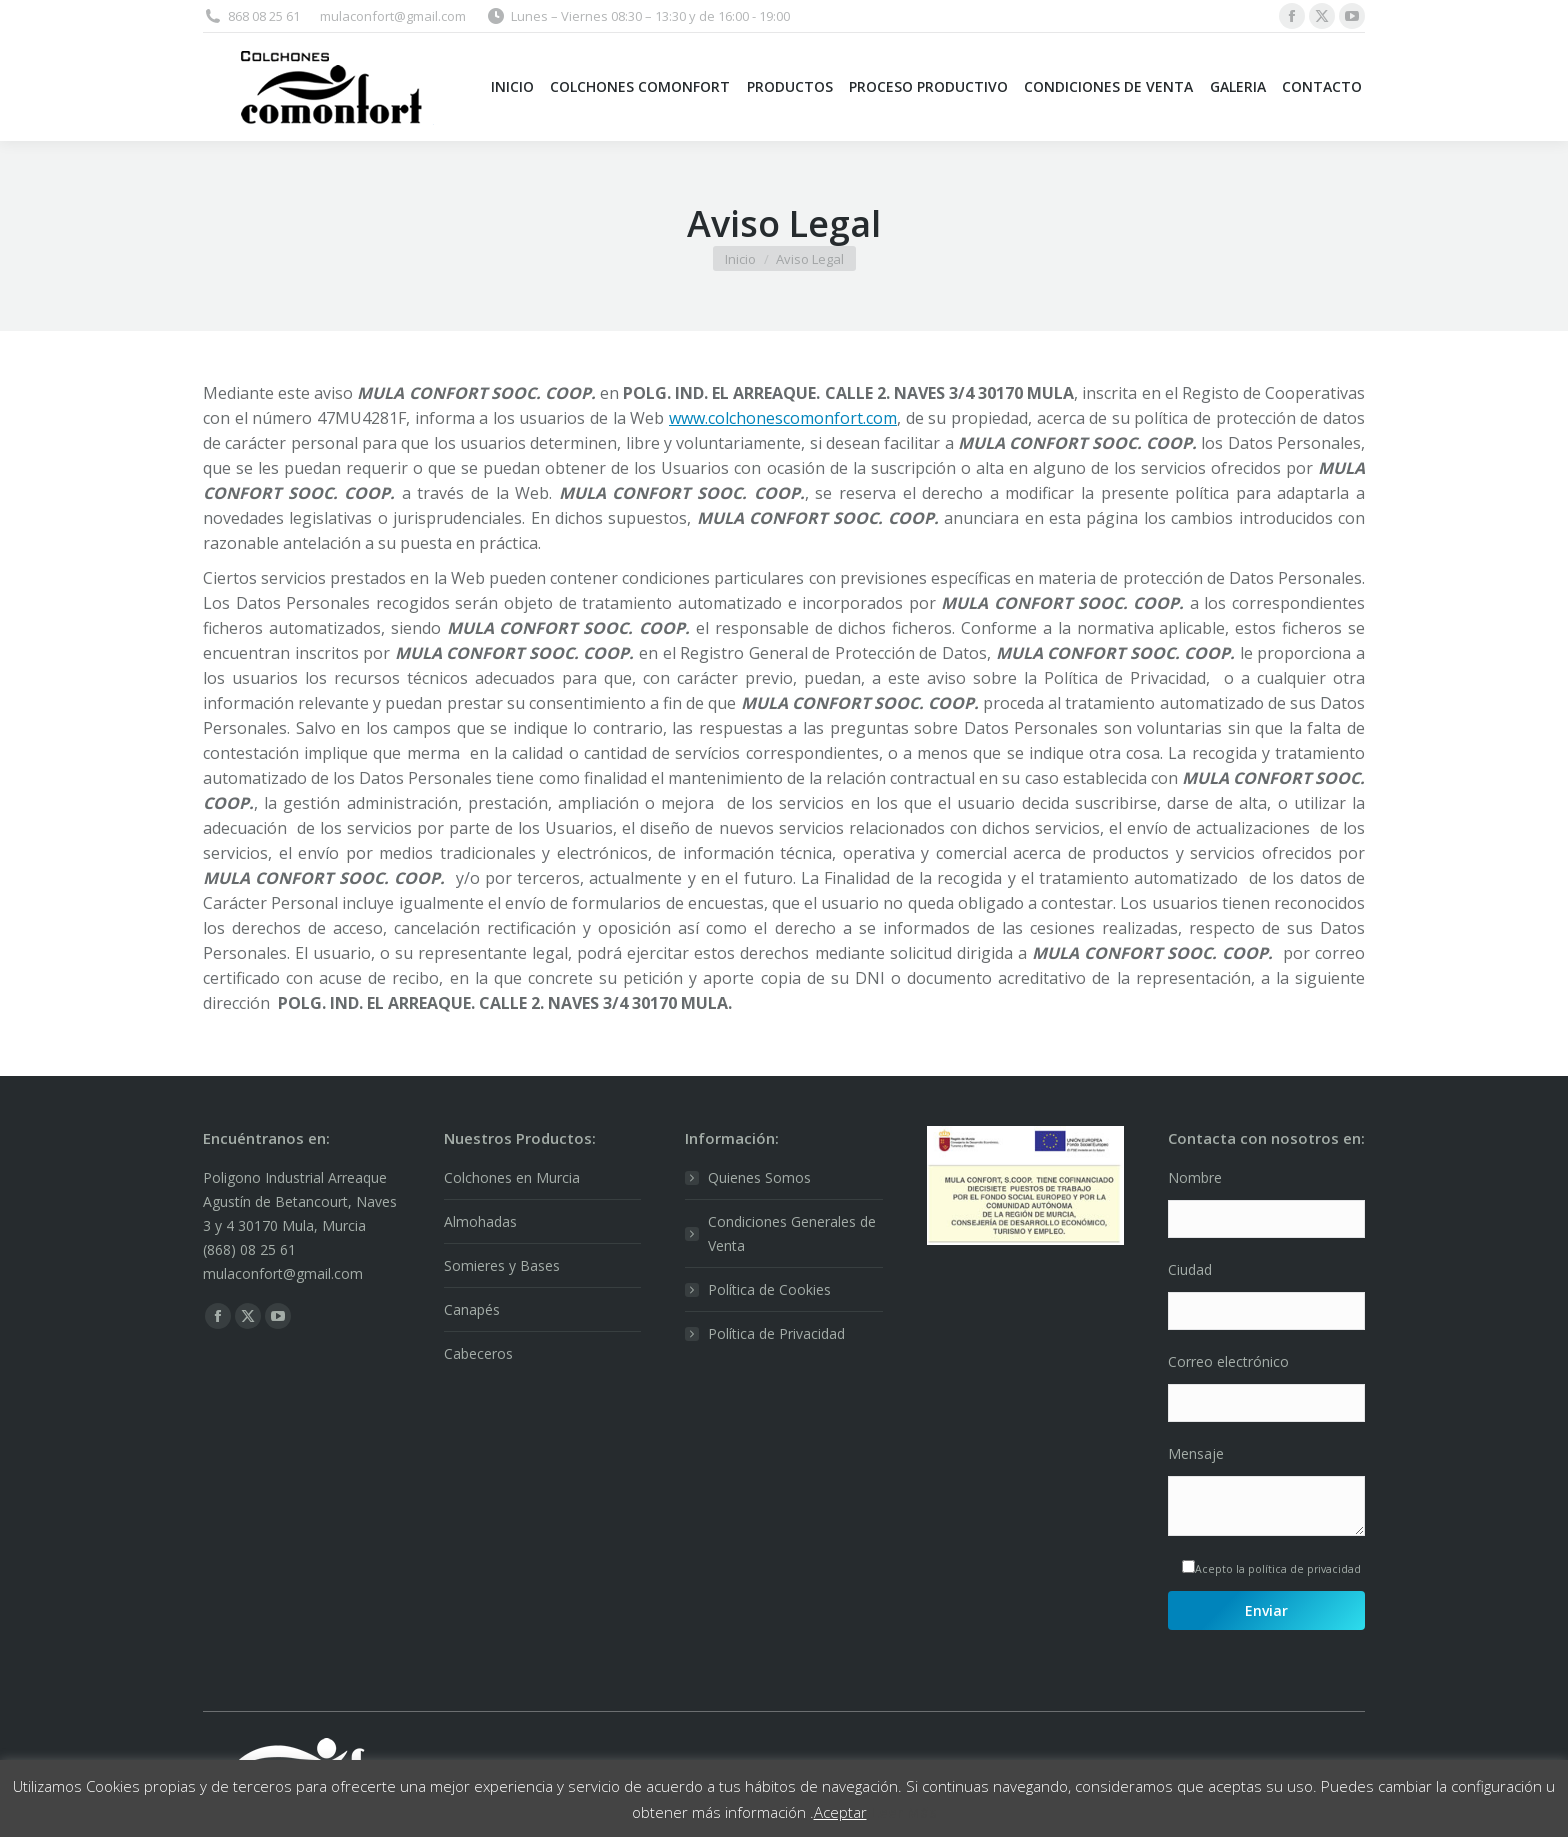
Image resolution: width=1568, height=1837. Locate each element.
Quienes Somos (759, 1177)
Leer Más (904, 1812)
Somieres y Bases (502, 1265)
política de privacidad (1304, 1569)
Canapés (472, 1309)
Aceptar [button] (840, 1812)
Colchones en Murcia (512, 1177)
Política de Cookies (769, 1289)
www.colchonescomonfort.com (783, 418)
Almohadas (480, 1221)
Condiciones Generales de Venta (792, 1233)
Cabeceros (478, 1353)
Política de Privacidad (776, 1333)
